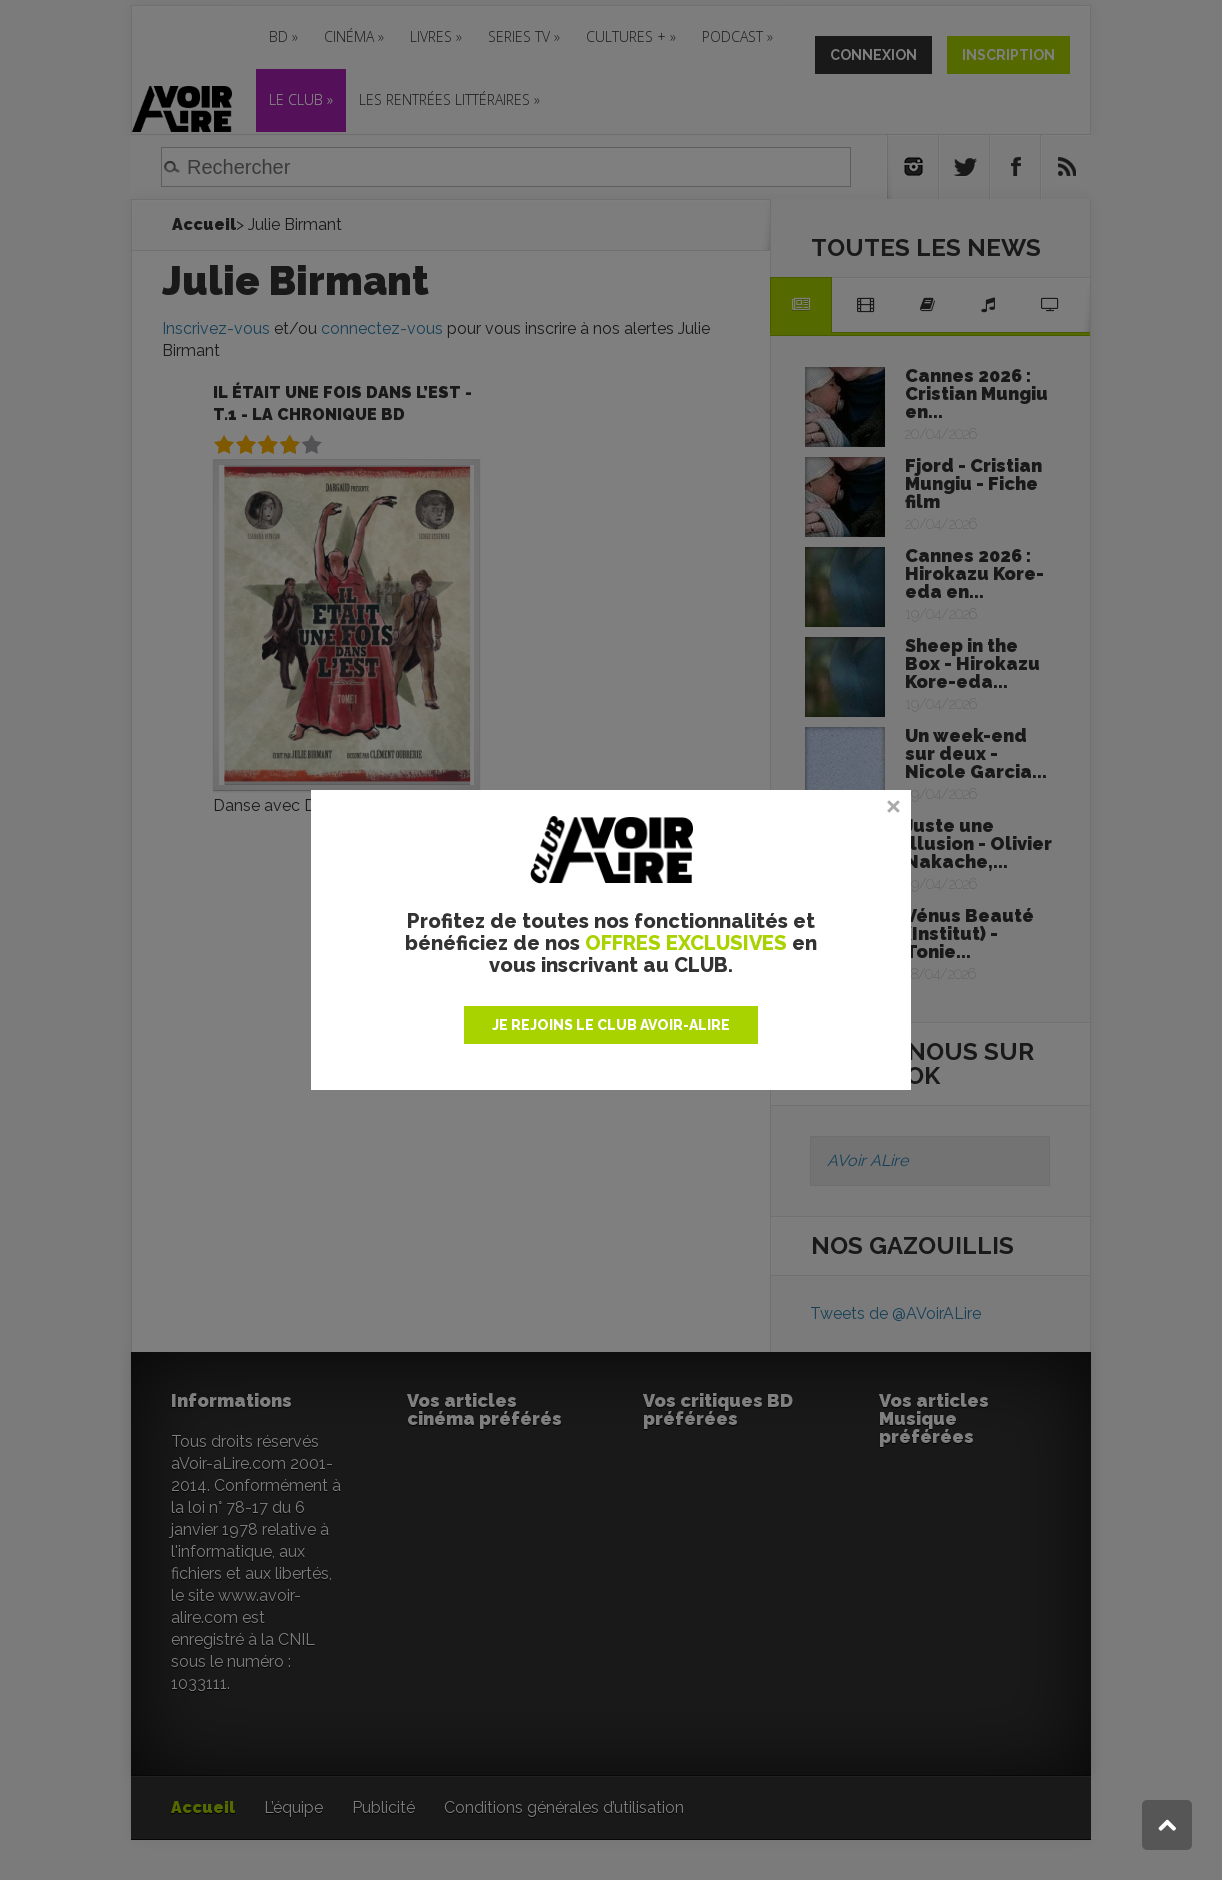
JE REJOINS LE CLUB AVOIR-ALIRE (611, 1025)
